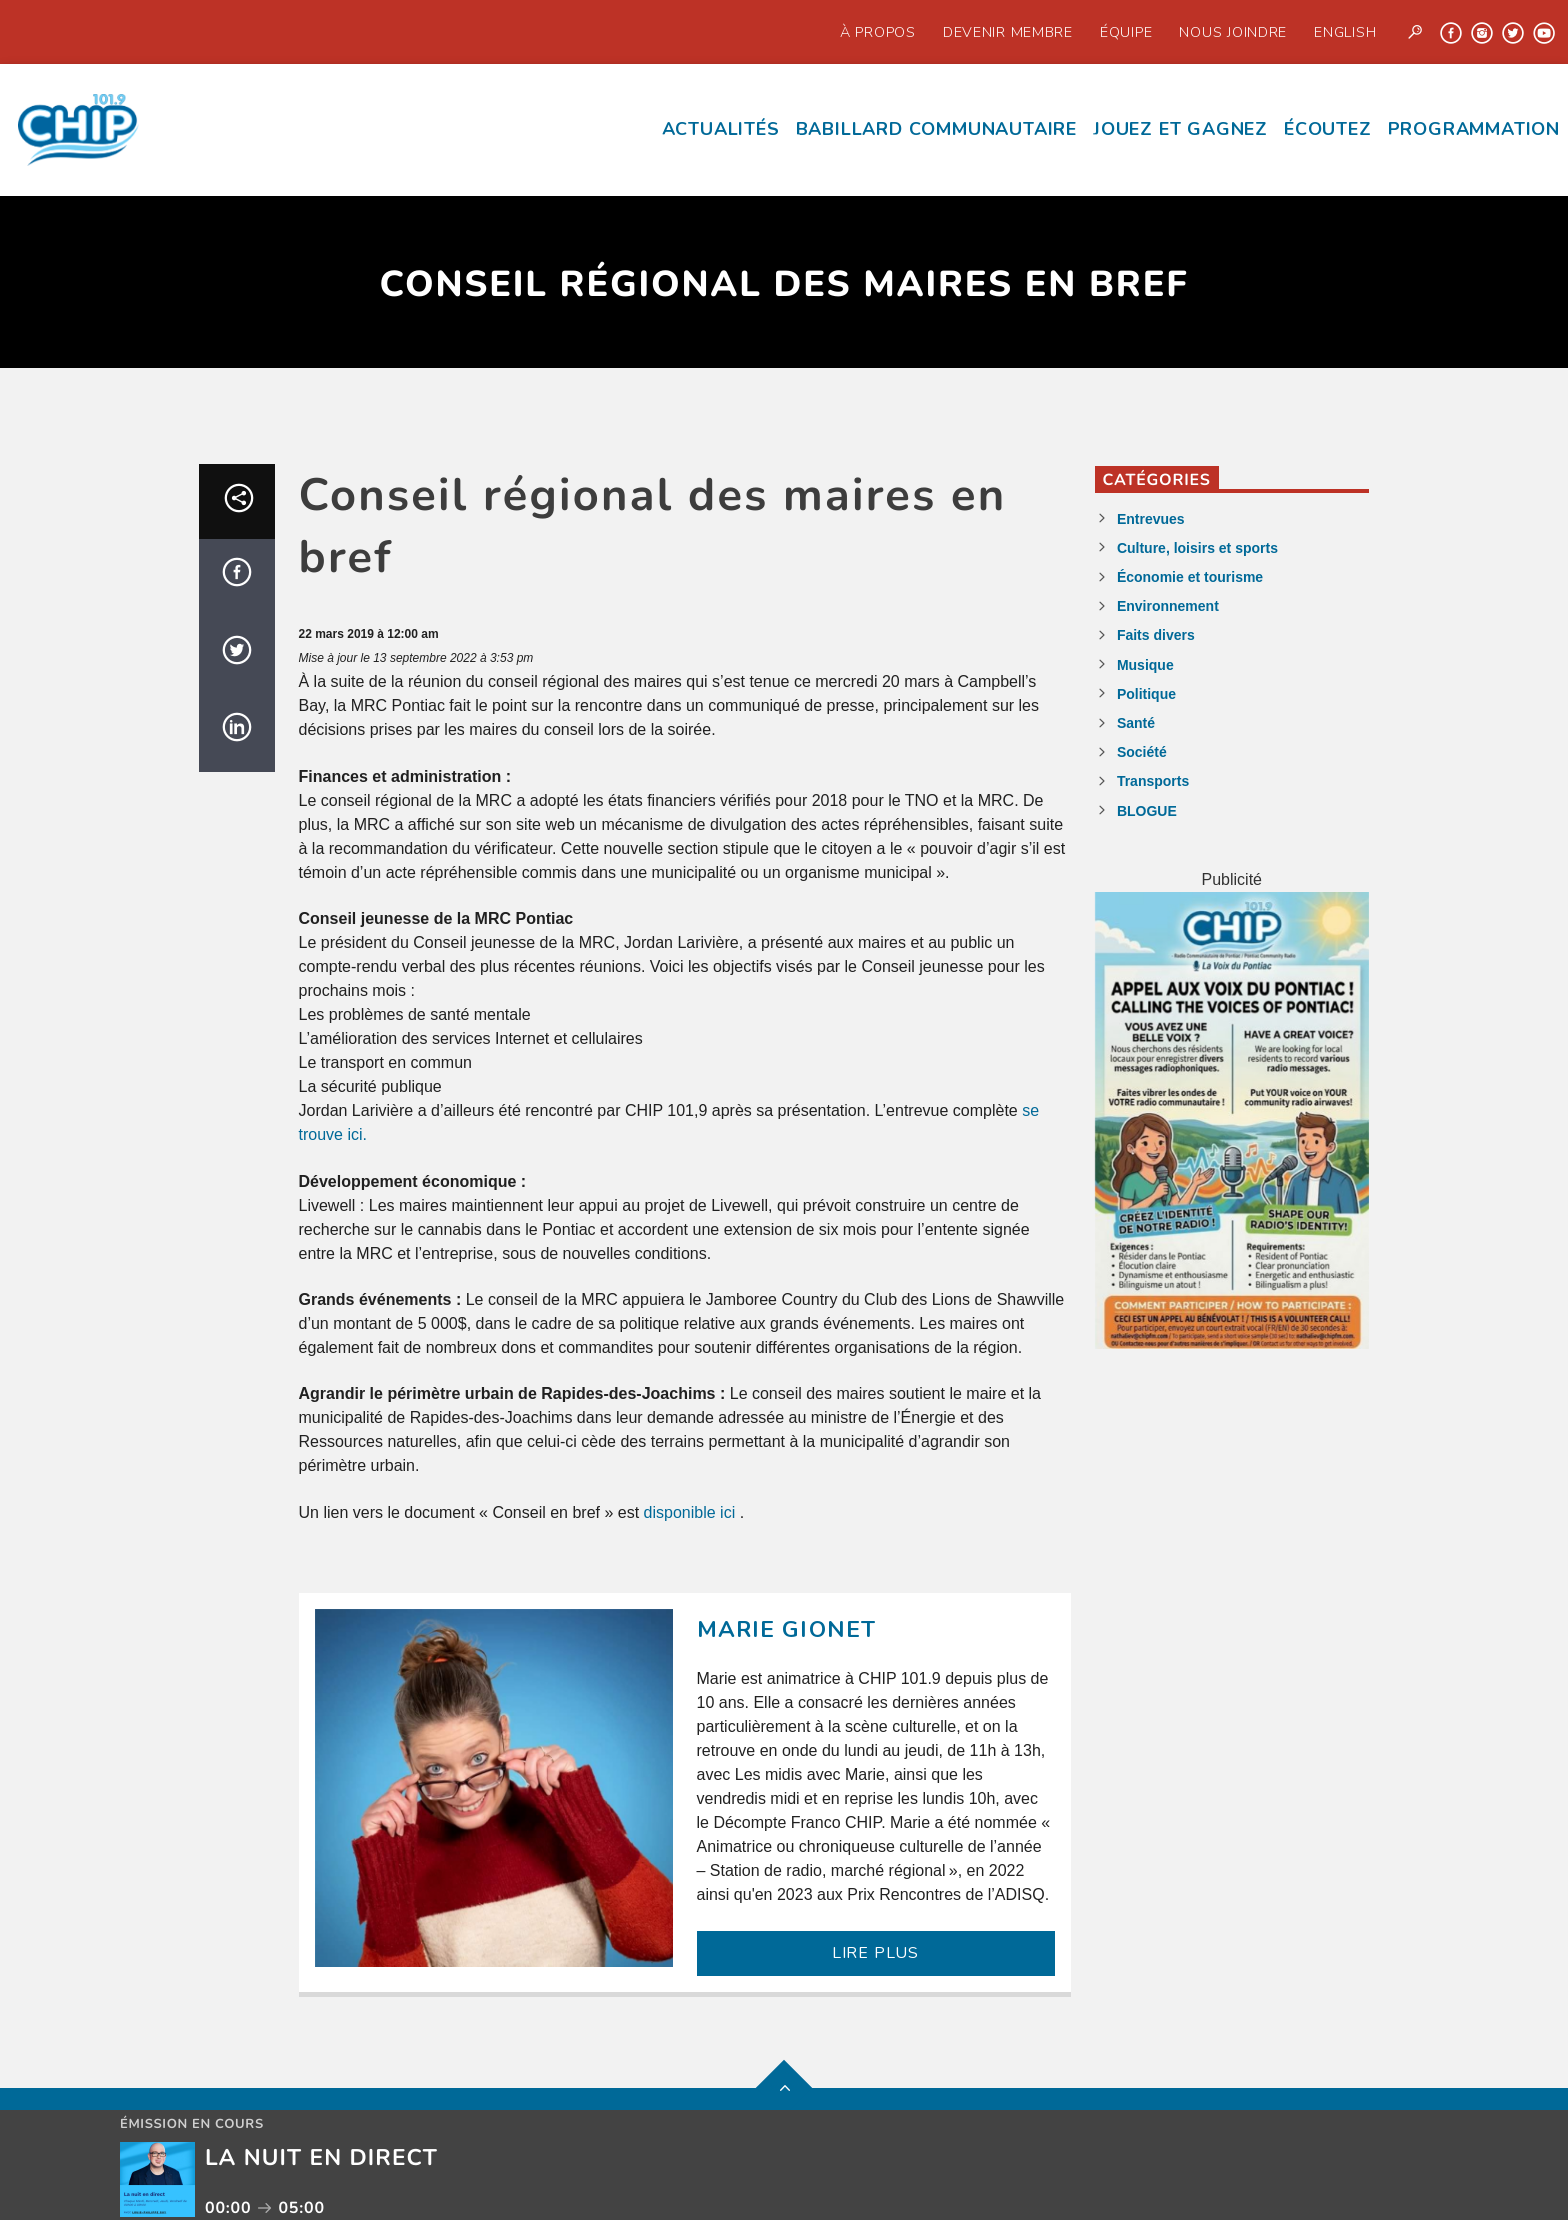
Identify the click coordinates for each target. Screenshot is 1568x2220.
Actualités (721, 129)
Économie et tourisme (1190, 577)
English (1345, 32)
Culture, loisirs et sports (1197, 548)
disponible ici (692, 1512)
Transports (1153, 781)
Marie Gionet (787, 1629)
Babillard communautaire (936, 129)
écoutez (1328, 129)
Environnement (1168, 606)
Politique (1146, 694)
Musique (1145, 665)
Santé (1136, 723)
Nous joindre (1233, 32)
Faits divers (1156, 635)
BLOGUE (1147, 811)
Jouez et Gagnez (1180, 129)
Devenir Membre (1008, 32)
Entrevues (1151, 519)
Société (1142, 752)
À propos (878, 32)
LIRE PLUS (875, 1953)
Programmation (1474, 129)
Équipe (1126, 32)
